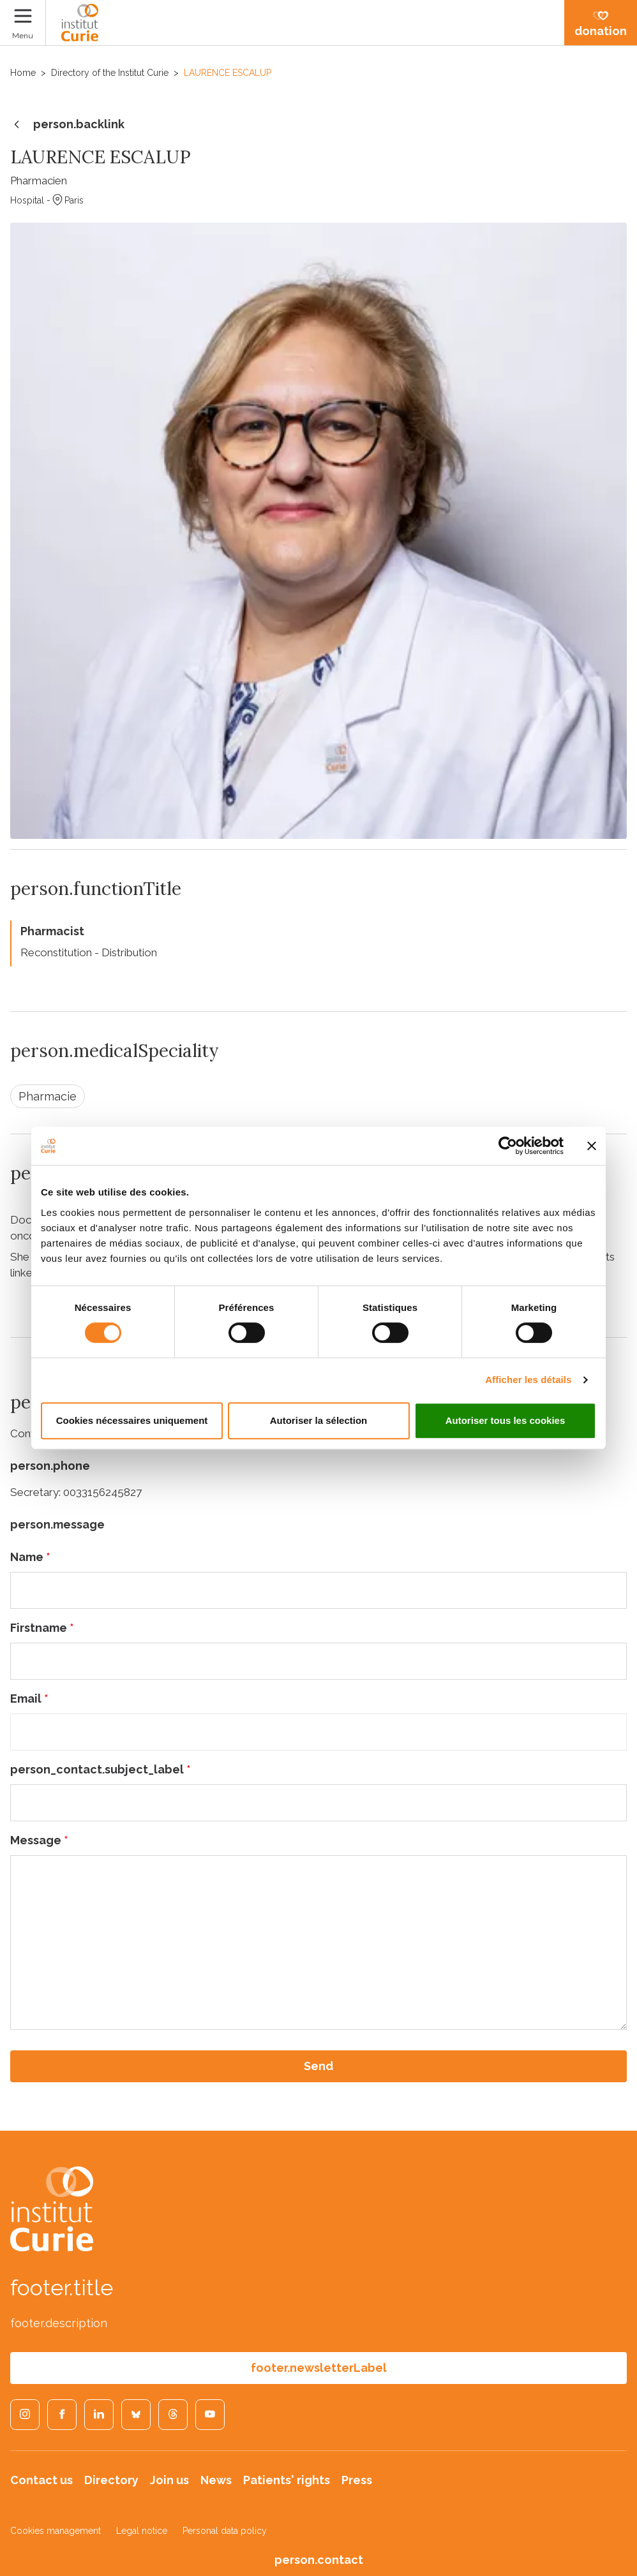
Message (39, 1840)
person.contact (318, 2559)
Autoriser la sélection (319, 1420)
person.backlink (67, 125)
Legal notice (141, 2531)
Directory (111, 2480)
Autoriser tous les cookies (506, 1420)
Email (29, 1698)
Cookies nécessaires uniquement (132, 1420)
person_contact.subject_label (100, 1769)
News (216, 2480)
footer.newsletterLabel (319, 2367)
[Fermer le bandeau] (591, 1145)
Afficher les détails (528, 1379)
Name (30, 1557)
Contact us (41, 2480)
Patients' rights (286, 2480)
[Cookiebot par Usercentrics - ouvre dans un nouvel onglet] (508, 1145)
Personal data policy (225, 2531)
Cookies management (55, 2531)
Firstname (42, 1627)
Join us (169, 2480)
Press (356, 2480)
